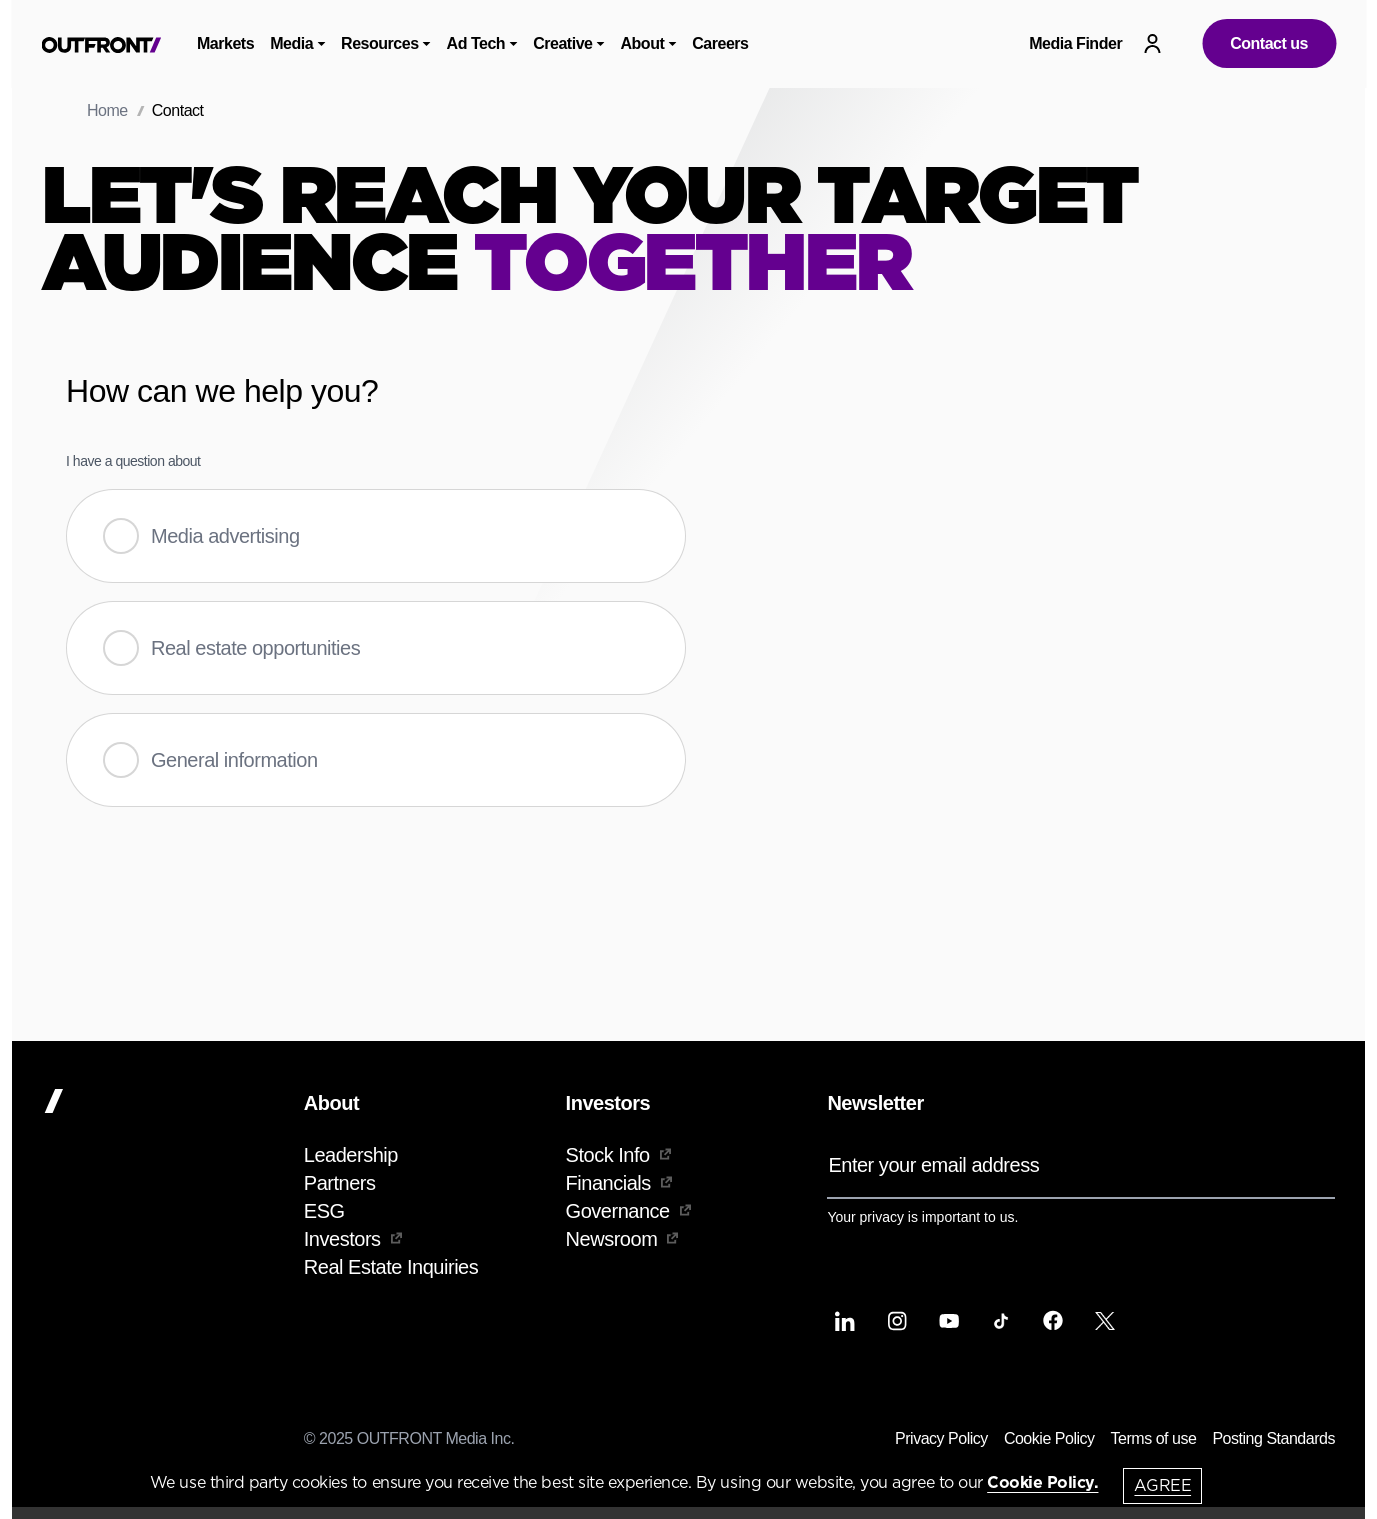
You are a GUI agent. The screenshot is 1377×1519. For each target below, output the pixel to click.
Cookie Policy (1049, 1438)
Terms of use (1154, 1438)
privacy (882, 1217)
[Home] (165, 1101)
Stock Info (618, 1155)
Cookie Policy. (1042, 1482)
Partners (340, 1183)
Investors (353, 1239)
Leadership (351, 1155)
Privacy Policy (941, 1438)
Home (107, 110)
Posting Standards (1273, 1438)
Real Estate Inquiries (391, 1267)
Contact (178, 110)
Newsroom (622, 1239)
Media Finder (1075, 43)
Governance (628, 1211)
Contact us (1269, 43)
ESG (324, 1211)
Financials (619, 1183)
